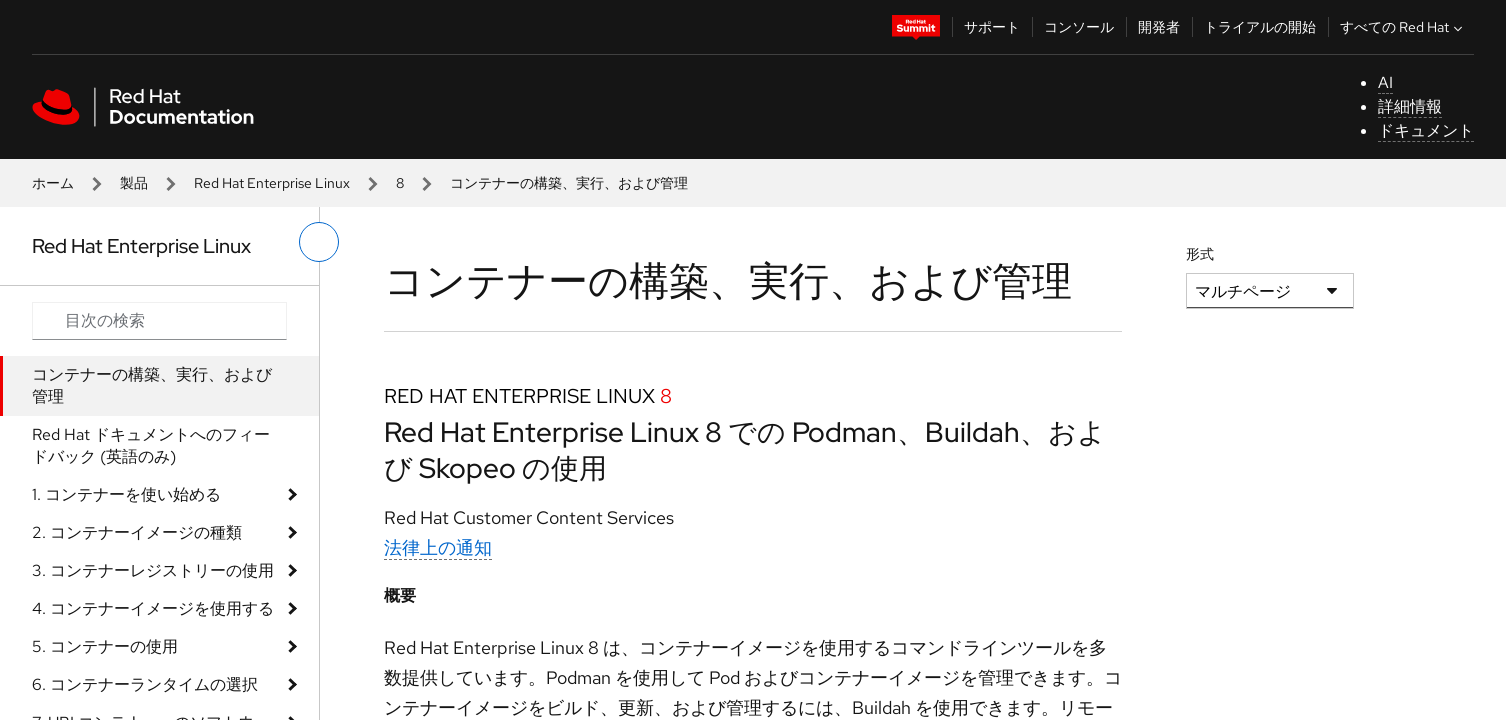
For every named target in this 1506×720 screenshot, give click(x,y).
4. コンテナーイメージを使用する (153, 608)
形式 (1200, 254)
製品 (134, 183)
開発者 (1159, 27)
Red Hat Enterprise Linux (272, 183)
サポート (992, 27)
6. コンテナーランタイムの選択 (145, 684)
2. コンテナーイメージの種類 (137, 532)
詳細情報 (1410, 106)
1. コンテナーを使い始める (126, 494)
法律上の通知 (438, 547)
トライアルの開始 (1260, 27)
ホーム (53, 183)
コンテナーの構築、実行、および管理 (152, 385)
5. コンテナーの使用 (105, 646)
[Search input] (159, 321)
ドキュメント (1426, 130)
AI (1385, 82)
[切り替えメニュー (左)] (319, 242)
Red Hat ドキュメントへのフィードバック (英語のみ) (151, 445)
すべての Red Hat (1403, 27)
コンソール (1079, 27)
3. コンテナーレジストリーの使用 (153, 570)
